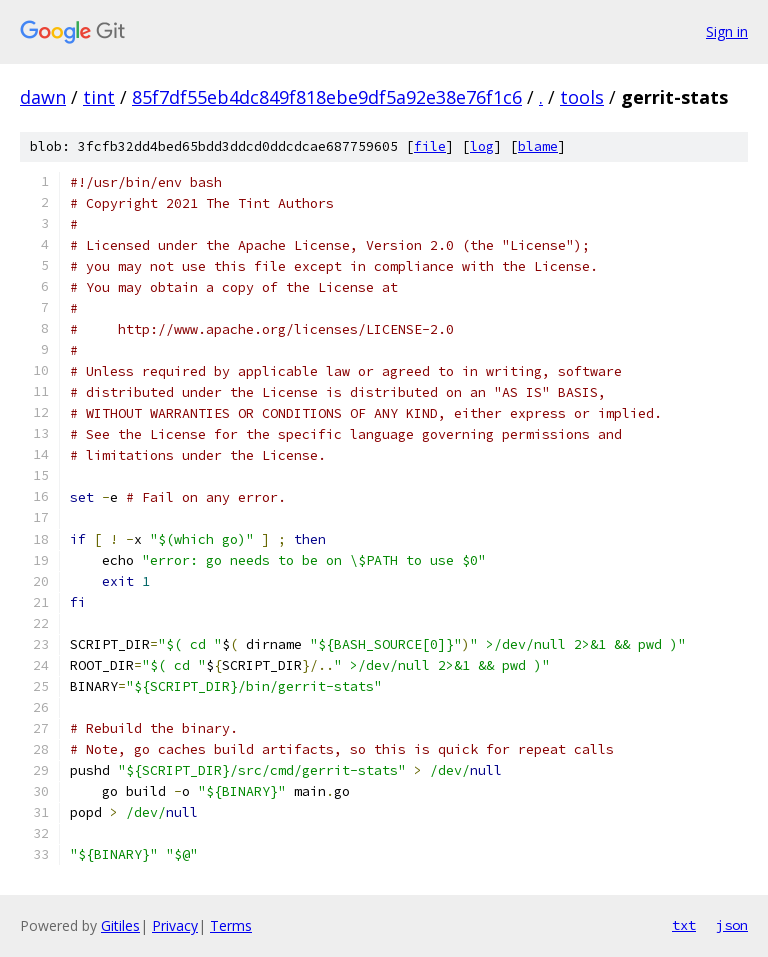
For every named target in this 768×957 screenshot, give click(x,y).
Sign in (727, 31)
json (732, 925)
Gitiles (120, 925)
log (482, 146)
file (430, 146)
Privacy (175, 925)
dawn (43, 97)
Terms (231, 925)
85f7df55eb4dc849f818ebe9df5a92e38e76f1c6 (327, 97)
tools (582, 97)
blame (538, 146)
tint (99, 97)
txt (684, 925)
